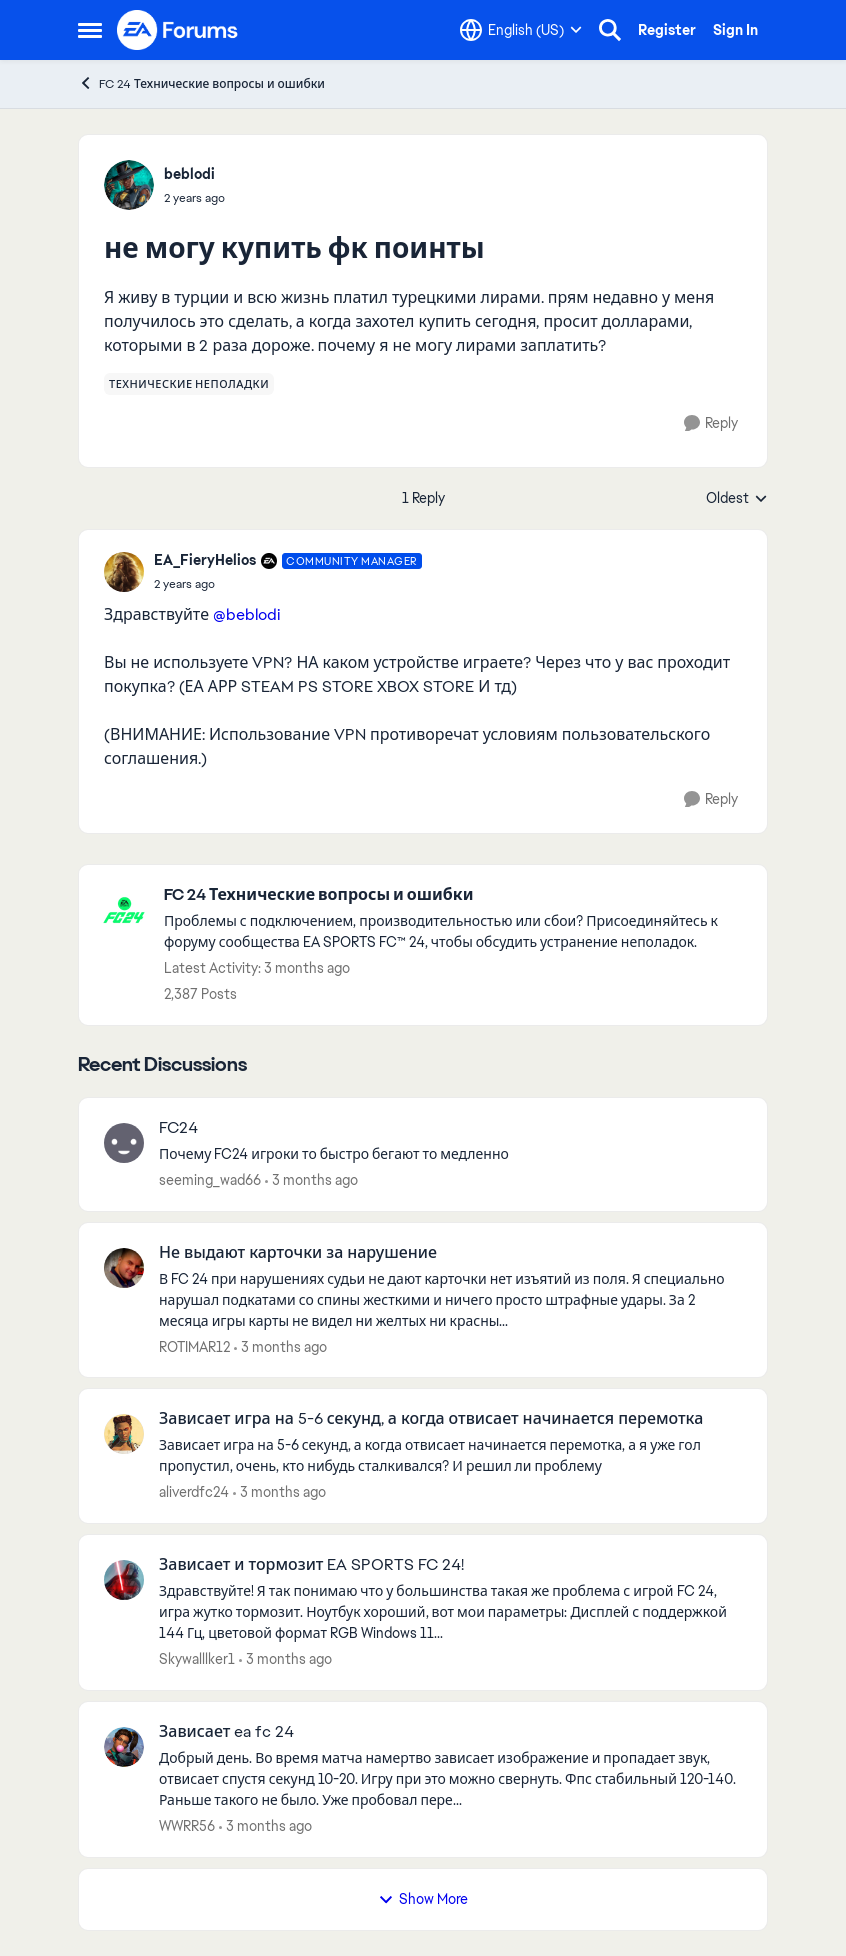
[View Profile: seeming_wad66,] (124, 1143)
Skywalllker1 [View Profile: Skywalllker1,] (197, 1659)
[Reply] (711, 423)
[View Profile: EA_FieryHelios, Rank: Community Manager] (124, 572)
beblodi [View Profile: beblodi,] (189, 174)
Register (667, 30)
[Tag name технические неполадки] (189, 384)
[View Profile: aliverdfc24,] (124, 1434)
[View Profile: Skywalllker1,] (124, 1580)
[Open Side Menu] (90, 30)
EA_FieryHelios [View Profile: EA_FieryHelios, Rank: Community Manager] (205, 560)
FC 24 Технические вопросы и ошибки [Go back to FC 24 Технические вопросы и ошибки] (201, 83)
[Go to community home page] (178, 30)
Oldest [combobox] (737, 499)
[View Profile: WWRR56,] (124, 1747)
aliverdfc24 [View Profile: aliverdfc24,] (194, 1492)
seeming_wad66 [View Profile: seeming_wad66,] (210, 1180)
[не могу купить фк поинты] (288, 584)
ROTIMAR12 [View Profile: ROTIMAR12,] (194, 1346)
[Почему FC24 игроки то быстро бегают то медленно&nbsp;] (450, 1154)
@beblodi (246, 614)
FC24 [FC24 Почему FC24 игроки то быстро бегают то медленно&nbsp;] (178, 1128)
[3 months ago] (311, 1180)
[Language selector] (521, 30)
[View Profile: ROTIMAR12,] (124, 1268)
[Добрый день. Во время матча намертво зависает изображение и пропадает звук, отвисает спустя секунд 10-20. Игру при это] (450, 1779)
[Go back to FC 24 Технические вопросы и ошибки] (455, 895)
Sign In (735, 30)
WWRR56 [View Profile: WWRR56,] (187, 1826)
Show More (423, 1899)
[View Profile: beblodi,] (129, 185)
